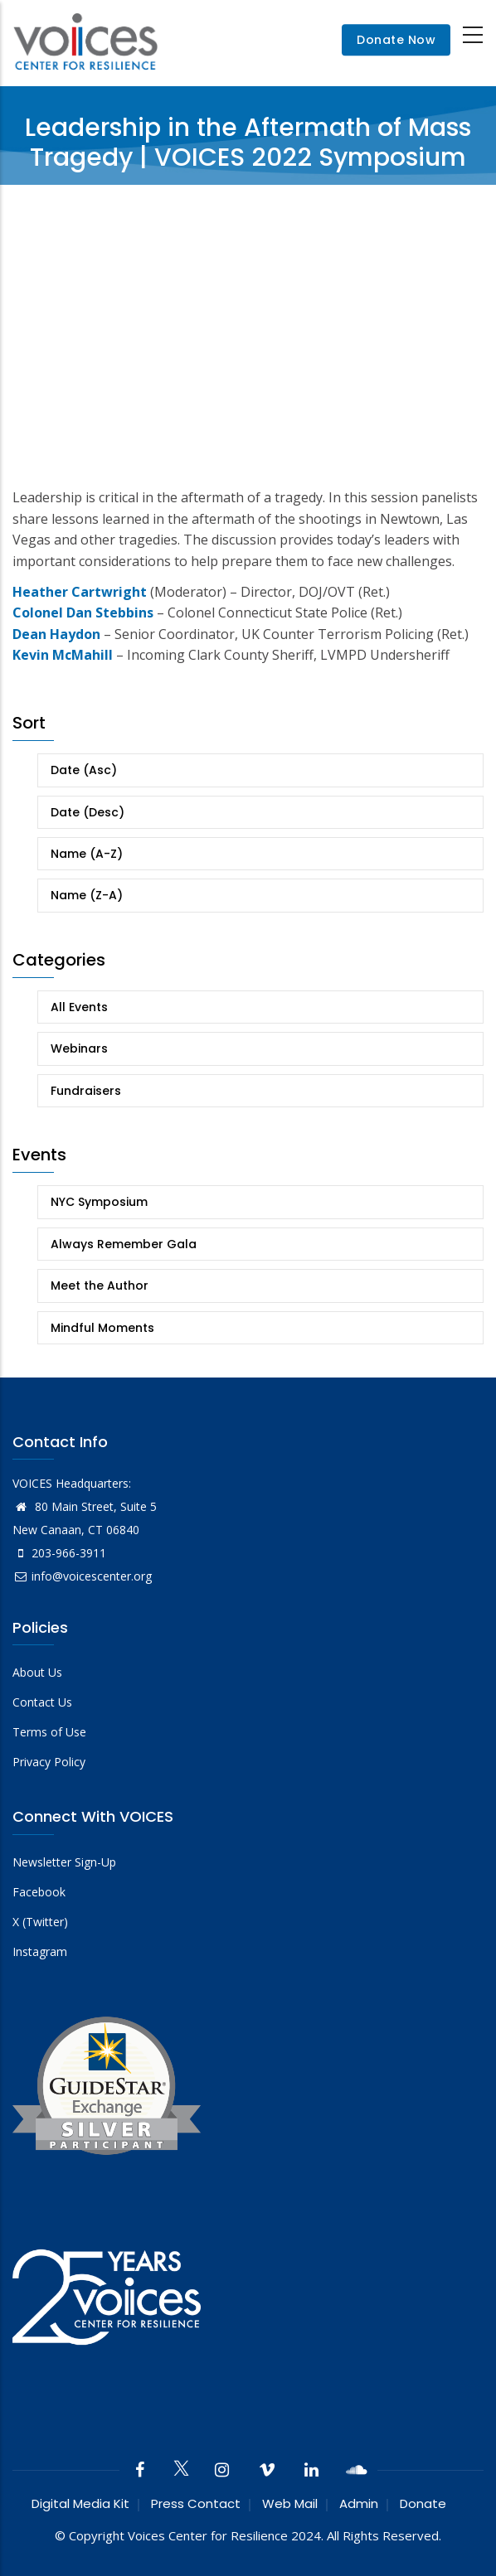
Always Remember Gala (124, 1244)
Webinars (79, 1048)
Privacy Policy (48, 1762)
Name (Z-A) (87, 895)
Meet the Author (99, 1285)
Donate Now (396, 40)
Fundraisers (86, 1090)
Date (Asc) (84, 770)
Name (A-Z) (87, 853)
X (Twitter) (40, 1922)
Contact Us (42, 1702)
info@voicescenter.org (82, 1576)
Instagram (39, 1951)
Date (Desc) (87, 812)
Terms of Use (49, 1732)
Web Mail (290, 2503)
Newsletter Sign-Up (64, 1862)
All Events (79, 1007)
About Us (37, 1672)
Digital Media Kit (80, 2503)
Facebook (39, 1892)
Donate (423, 2503)
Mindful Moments (102, 1327)
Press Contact (196, 2503)
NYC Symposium (99, 1202)
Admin (358, 2503)
